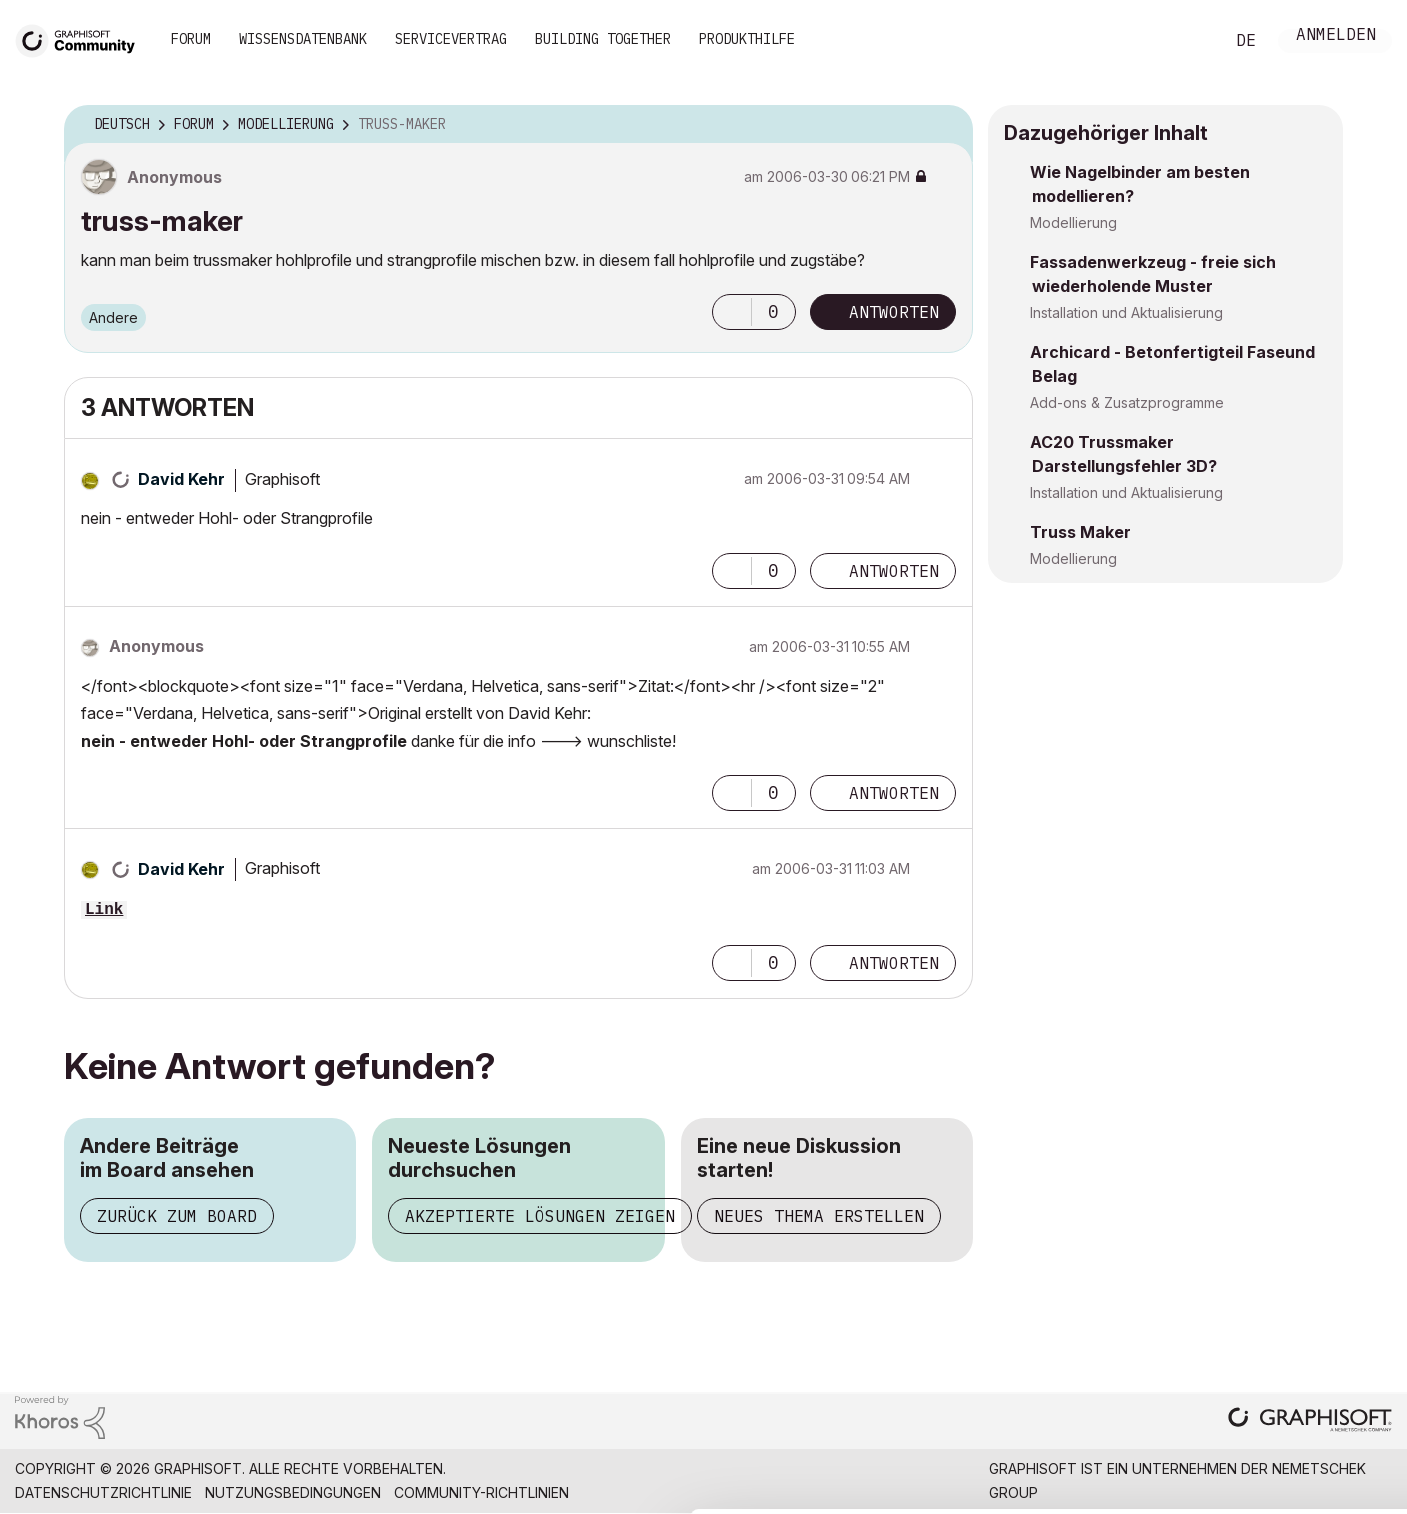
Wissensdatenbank (303, 39)
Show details (792, 1488)
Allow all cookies (1291, 1284)
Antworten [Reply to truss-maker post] (894, 312)
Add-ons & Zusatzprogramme (1127, 402)
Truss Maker (1080, 532)
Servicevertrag (451, 39)
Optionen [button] (945, 125)
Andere (113, 317)
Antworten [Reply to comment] (894, 571)
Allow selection (1291, 1333)
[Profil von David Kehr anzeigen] (181, 479)
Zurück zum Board (177, 1216)
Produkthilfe (747, 39)
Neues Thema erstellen (819, 1216)
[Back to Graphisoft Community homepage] (82, 38)
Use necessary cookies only (1291, 1394)
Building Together (603, 39)
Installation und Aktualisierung (1126, 312)
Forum (191, 39)
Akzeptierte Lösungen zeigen (540, 1216)
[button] (732, 312)
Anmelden (1336, 36)
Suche (1186, 41)
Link (104, 910)
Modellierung (1073, 222)
